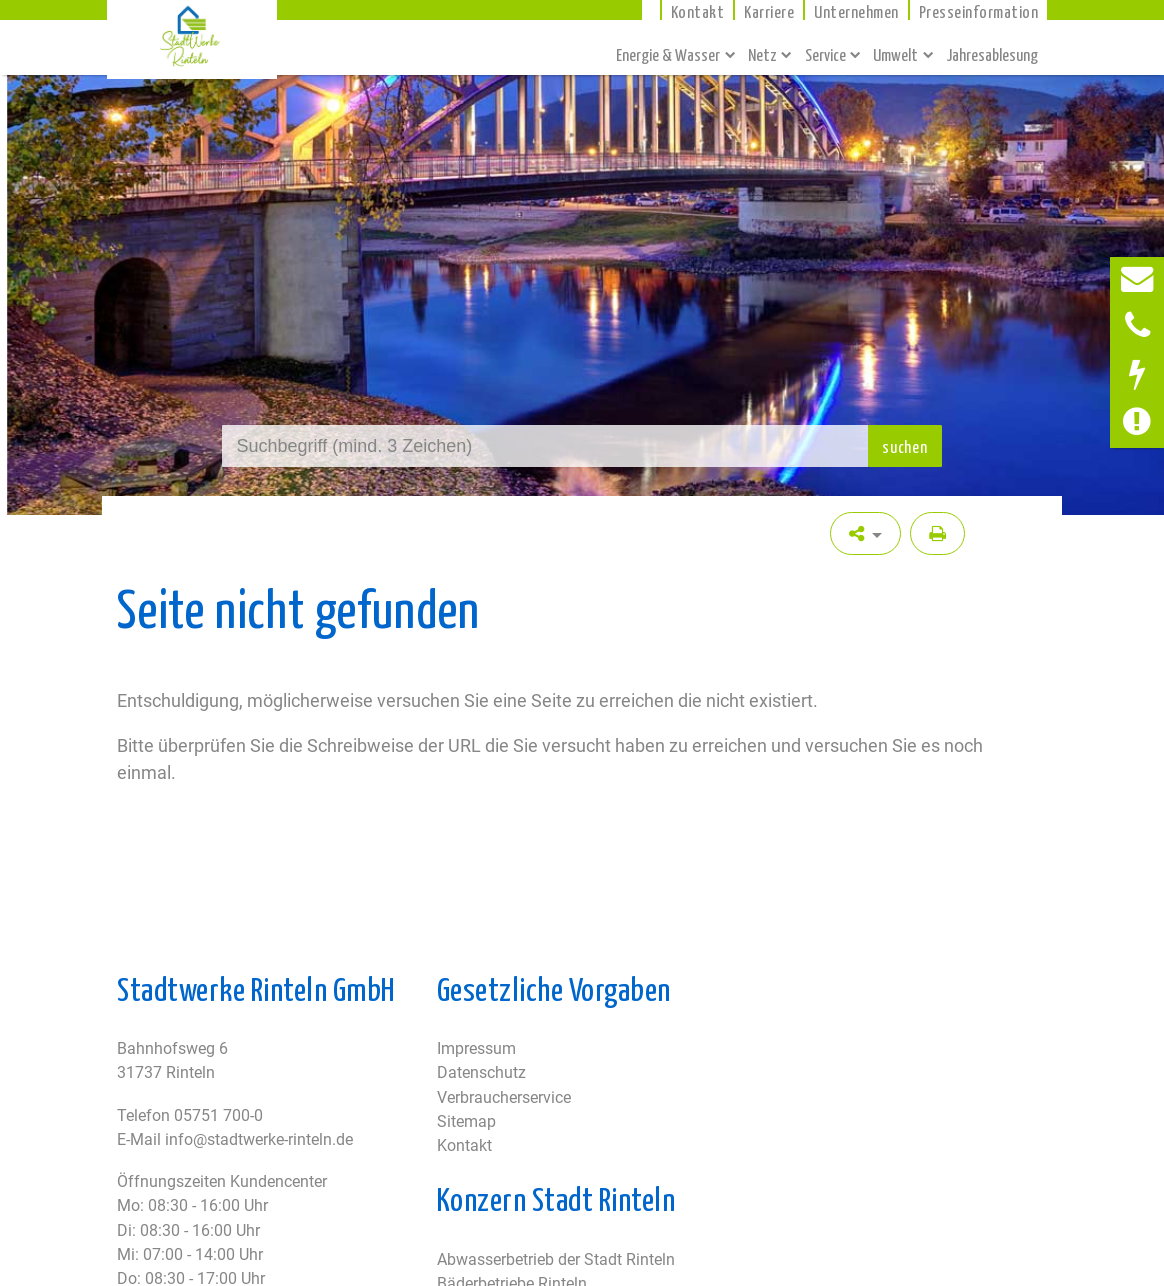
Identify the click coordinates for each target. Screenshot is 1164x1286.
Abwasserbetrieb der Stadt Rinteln (556, 1259)
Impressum (476, 1048)
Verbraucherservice (504, 1097)
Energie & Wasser (668, 54)
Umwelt (895, 54)
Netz (762, 54)
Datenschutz (481, 1072)
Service (825, 54)
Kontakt (464, 1145)
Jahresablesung (992, 54)
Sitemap (466, 1121)
